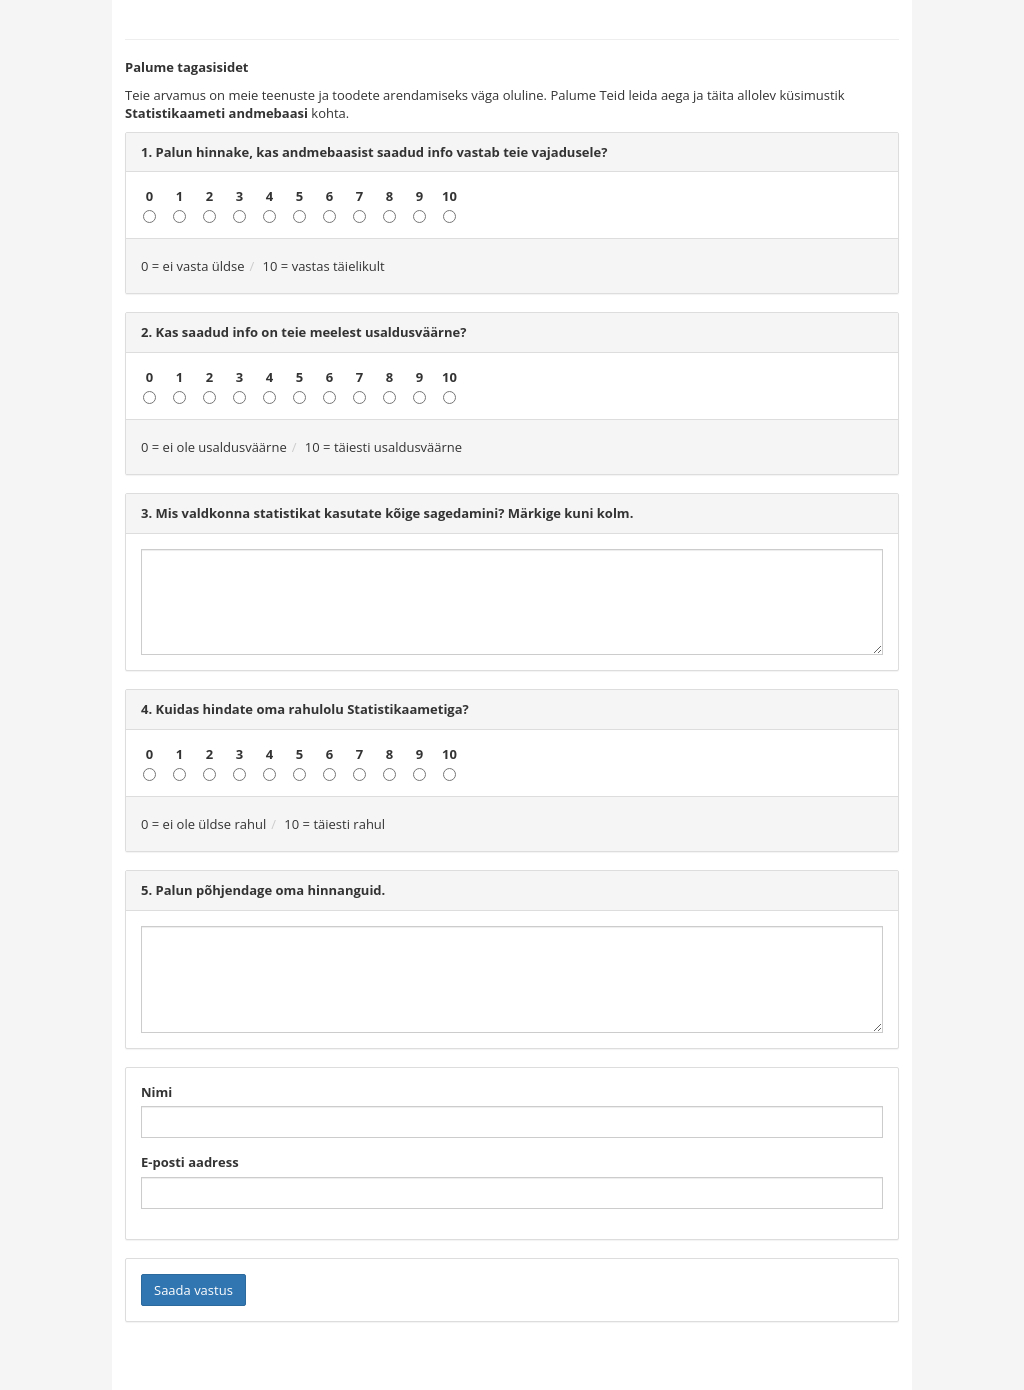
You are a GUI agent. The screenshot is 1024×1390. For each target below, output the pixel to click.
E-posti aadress (190, 1162)
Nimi (156, 1092)
